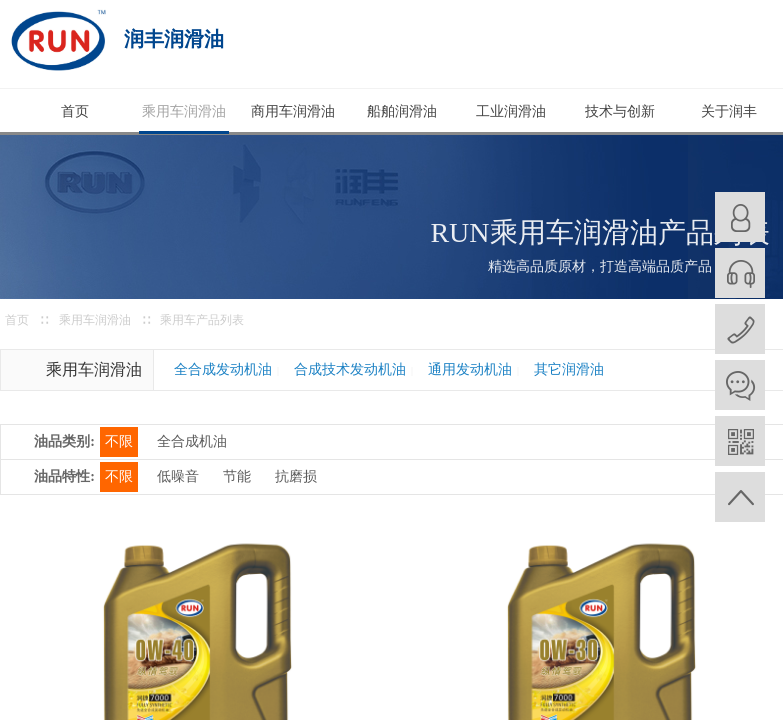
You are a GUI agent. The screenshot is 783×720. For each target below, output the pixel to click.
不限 (119, 441)
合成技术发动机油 (350, 369)
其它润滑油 (569, 369)
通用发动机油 (470, 369)
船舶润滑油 (402, 111)
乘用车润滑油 (184, 111)
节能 (237, 476)
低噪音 (178, 476)
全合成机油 (192, 441)
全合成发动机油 (223, 369)
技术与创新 (620, 111)
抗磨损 (296, 476)
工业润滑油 (511, 111)
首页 (75, 111)
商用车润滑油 (293, 111)
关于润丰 (729, 111)
